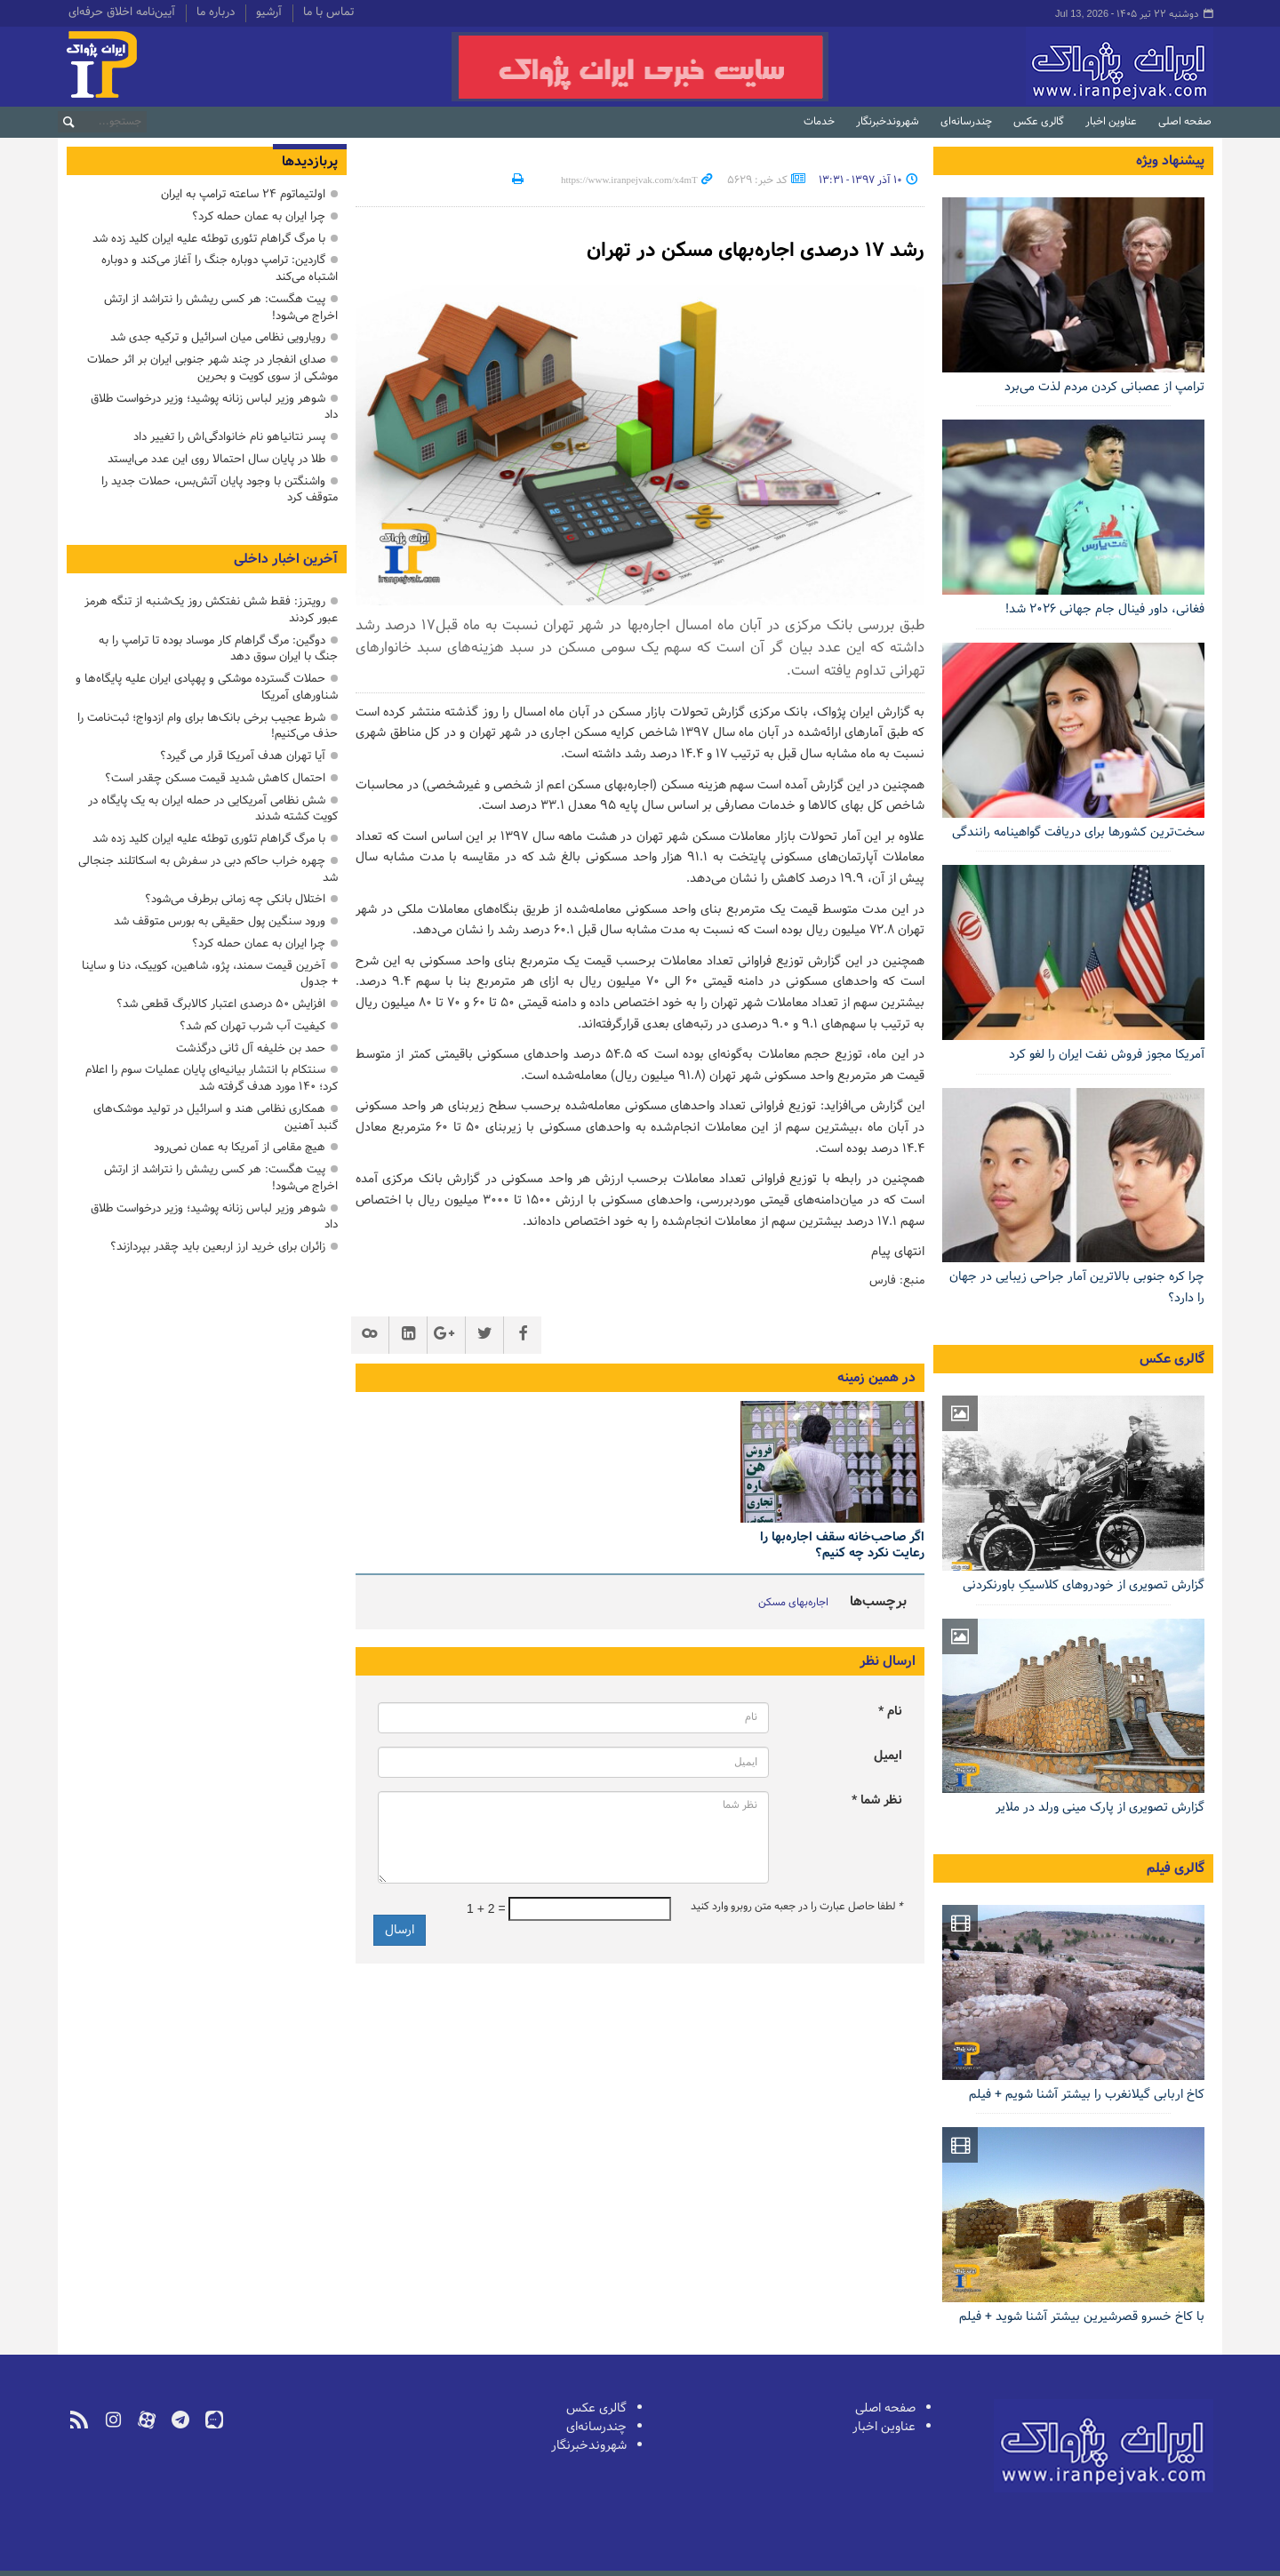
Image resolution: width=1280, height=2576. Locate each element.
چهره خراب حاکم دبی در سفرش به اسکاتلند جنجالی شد (208, 869)
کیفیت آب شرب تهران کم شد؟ (252, 1026)
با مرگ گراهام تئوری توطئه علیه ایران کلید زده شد (208, 238)
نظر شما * (877, 1800)
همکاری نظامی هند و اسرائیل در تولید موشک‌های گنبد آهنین (215, 1117)
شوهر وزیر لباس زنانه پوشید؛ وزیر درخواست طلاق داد (214, 407)
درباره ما (215, 13)
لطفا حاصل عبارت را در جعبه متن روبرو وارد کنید (796, 1907)
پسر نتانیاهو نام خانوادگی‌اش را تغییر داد (229, 437)
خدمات (819, 122)
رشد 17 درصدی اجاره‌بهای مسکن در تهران (740, 250)
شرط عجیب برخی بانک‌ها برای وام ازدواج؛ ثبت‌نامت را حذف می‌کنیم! (207, 726)
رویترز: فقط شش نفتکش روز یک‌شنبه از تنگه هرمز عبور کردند (211, 610)
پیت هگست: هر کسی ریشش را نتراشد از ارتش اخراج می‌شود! (221, 307)
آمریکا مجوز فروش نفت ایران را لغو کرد (1106, 1054)
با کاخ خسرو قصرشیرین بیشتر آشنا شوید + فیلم (1081, 2317)
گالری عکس (1038, 122)
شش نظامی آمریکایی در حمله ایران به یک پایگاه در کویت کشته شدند (213, 809)
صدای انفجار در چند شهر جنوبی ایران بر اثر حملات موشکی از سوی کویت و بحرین (212, 368)
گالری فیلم (1175, 1868)
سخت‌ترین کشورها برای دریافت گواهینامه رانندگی (1078, 832)
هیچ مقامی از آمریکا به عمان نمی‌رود (239, 1147)
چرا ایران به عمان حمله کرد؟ (258, 216)
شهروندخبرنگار (887, 122)
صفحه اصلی (1185, 122)
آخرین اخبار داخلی (286, 559)
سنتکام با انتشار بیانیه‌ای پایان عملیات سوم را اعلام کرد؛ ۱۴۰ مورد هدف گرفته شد (211, 1078)
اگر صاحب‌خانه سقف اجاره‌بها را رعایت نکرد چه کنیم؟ (842, 1545)
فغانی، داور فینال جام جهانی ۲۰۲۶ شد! (1104, 609)
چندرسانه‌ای (966, 122)
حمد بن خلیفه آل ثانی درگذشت (250, 1048)
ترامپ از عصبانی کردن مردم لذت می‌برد (1104, 387)
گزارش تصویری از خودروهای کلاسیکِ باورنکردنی (1083, 1585)
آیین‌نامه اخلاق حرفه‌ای (121, 13)
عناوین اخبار (1111, 122)
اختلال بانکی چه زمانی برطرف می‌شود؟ (235, 899)
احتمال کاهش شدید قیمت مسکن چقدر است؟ (215, 778)
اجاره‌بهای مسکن (793, 1603)
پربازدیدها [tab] (310, 161)
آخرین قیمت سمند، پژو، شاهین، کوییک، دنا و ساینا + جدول (210, 974)
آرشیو (269, 13)
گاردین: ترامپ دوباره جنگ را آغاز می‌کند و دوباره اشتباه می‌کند (219, 268)
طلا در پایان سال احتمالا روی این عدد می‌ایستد (216, 459)
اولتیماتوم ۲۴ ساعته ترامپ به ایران (243, 194)
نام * (890, 1711)
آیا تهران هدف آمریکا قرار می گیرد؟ (242, 756)
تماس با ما (328, 13)
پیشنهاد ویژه (1170, 161)
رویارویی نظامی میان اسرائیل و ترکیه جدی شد (217, 337)
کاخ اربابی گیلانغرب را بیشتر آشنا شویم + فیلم (1086, 2094)
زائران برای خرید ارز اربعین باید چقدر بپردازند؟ (217, 1246)
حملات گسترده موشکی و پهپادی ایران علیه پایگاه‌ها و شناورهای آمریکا (207, 687)
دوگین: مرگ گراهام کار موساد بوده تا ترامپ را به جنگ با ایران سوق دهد (218, 649)
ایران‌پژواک (1025, 67)
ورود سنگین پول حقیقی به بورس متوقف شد (219, 921)
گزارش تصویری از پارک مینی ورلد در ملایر (1100, 1807)
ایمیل (888, 1756)
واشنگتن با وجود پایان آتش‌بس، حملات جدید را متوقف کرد (219, 490)
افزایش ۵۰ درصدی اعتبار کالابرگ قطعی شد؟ (220, 1004)
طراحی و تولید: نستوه (116, 2561)
